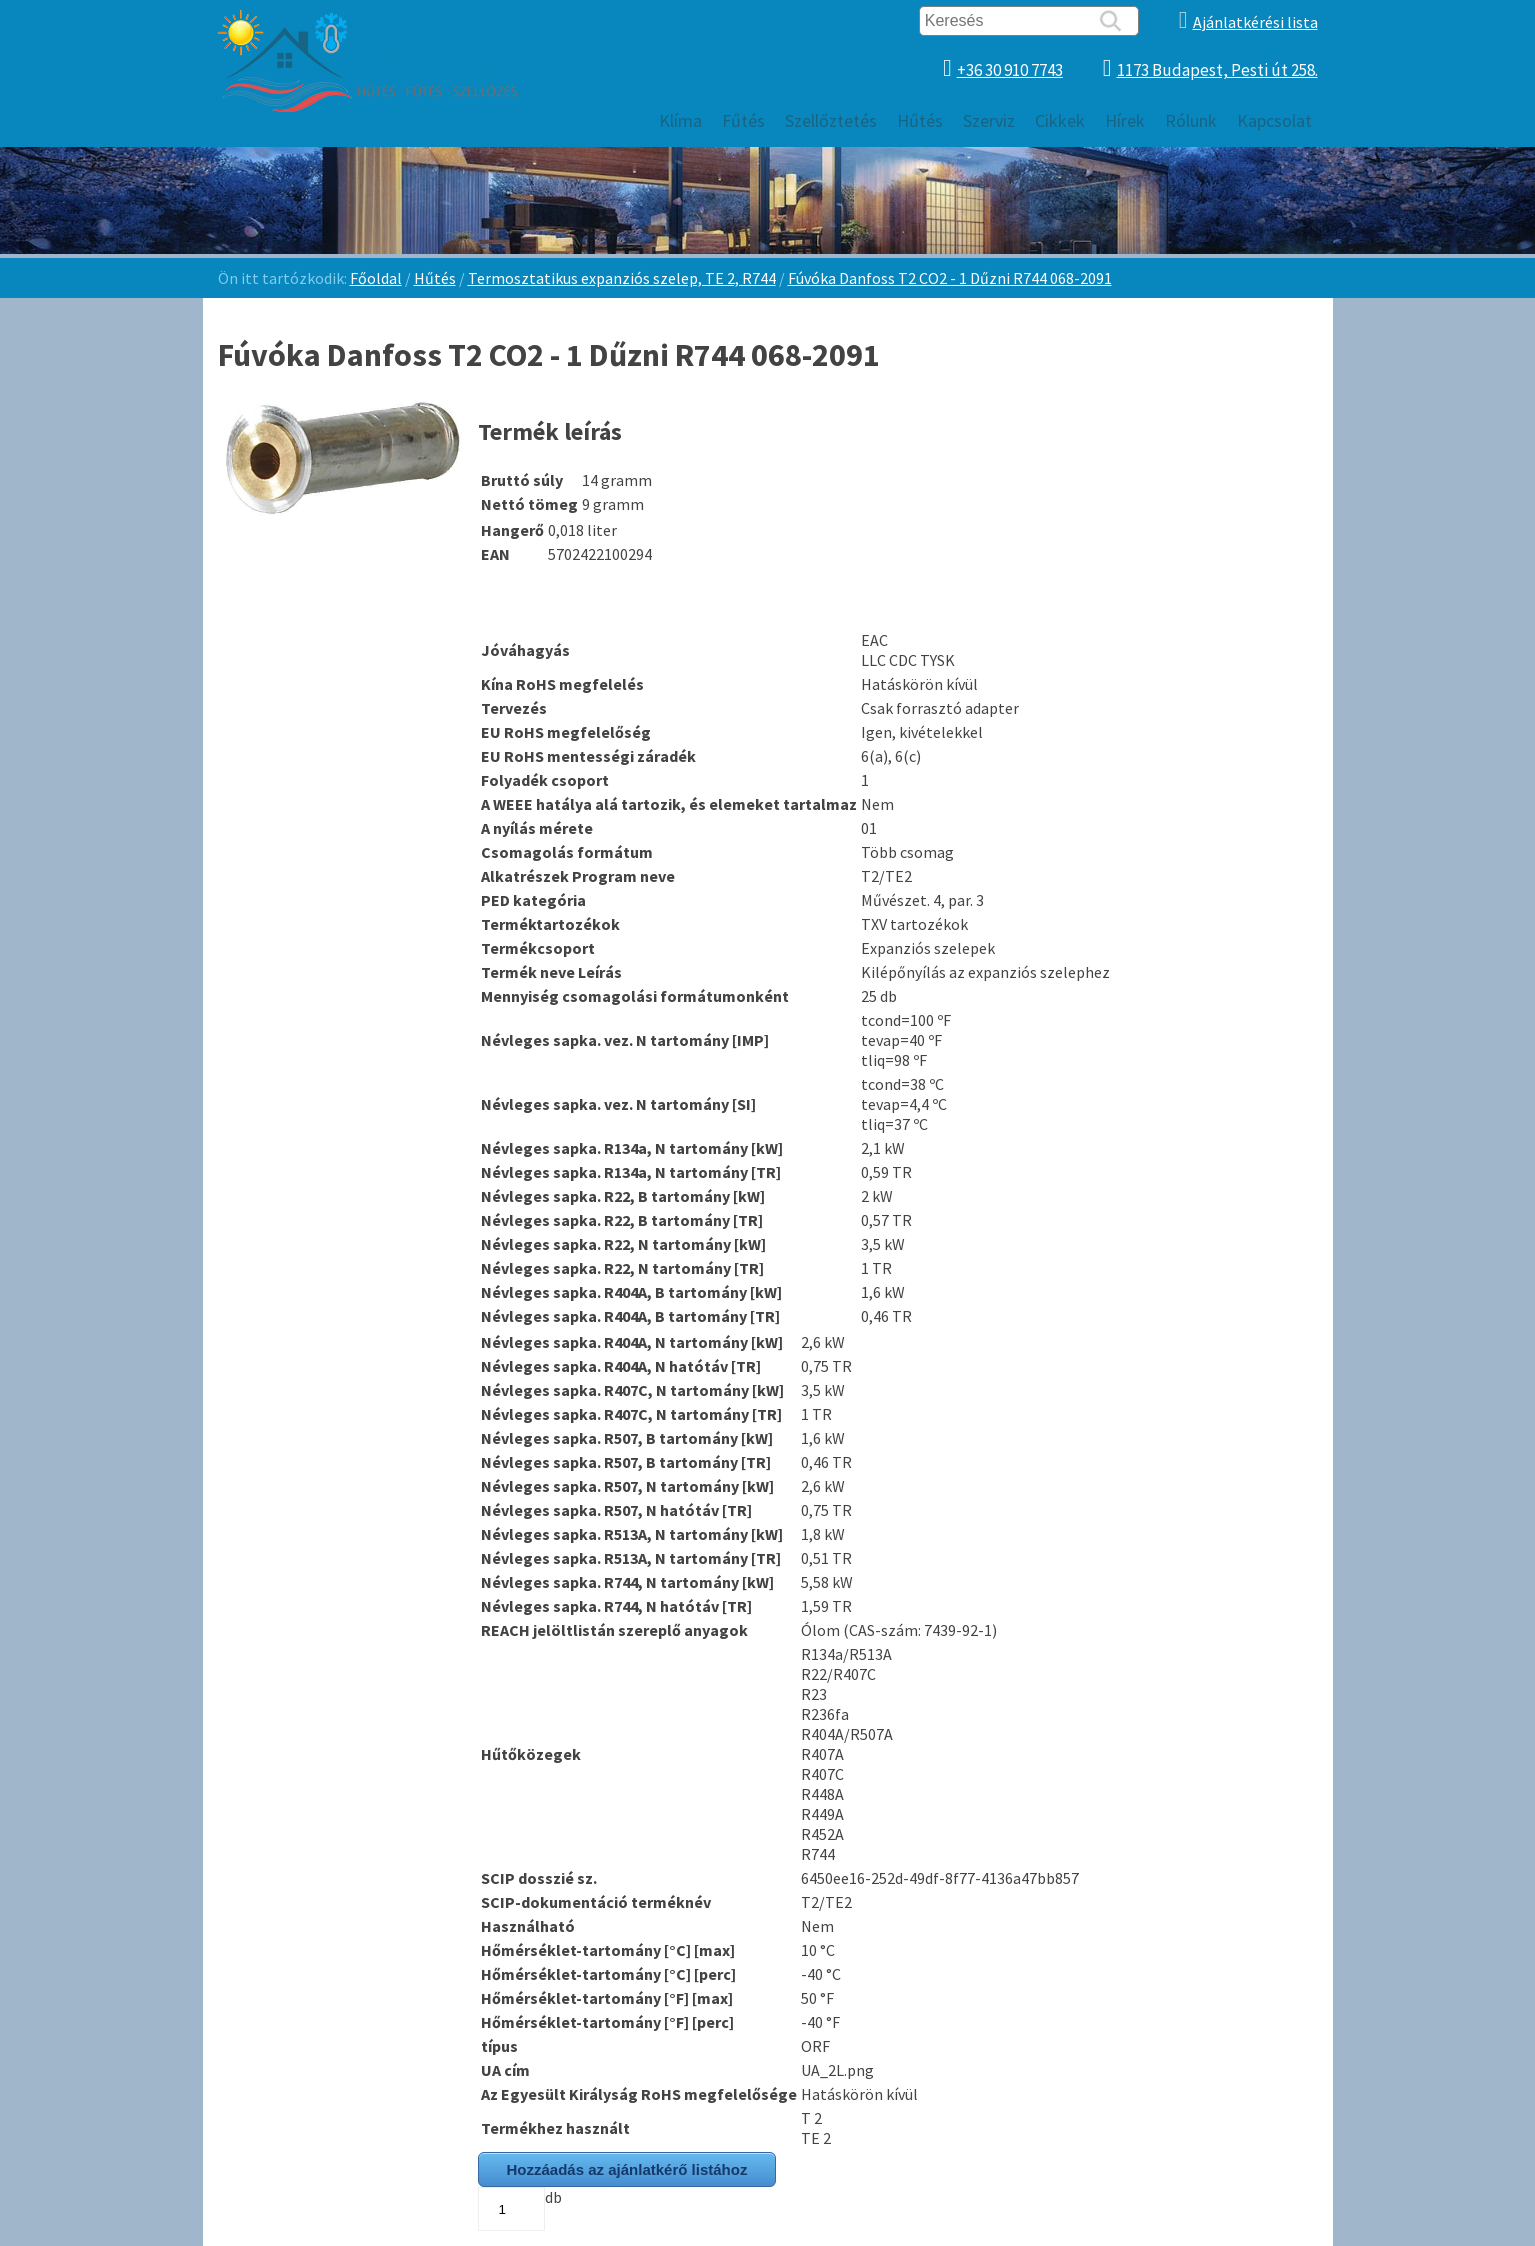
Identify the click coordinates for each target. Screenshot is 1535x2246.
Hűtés (435, 278)
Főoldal (376, 278)
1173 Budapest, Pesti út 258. (1217, 70)
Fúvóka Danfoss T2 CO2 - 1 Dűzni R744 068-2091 (950, 278)
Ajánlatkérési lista (1255, 22)
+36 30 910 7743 (1010, 70)
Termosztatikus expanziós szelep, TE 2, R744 (622, 278)
